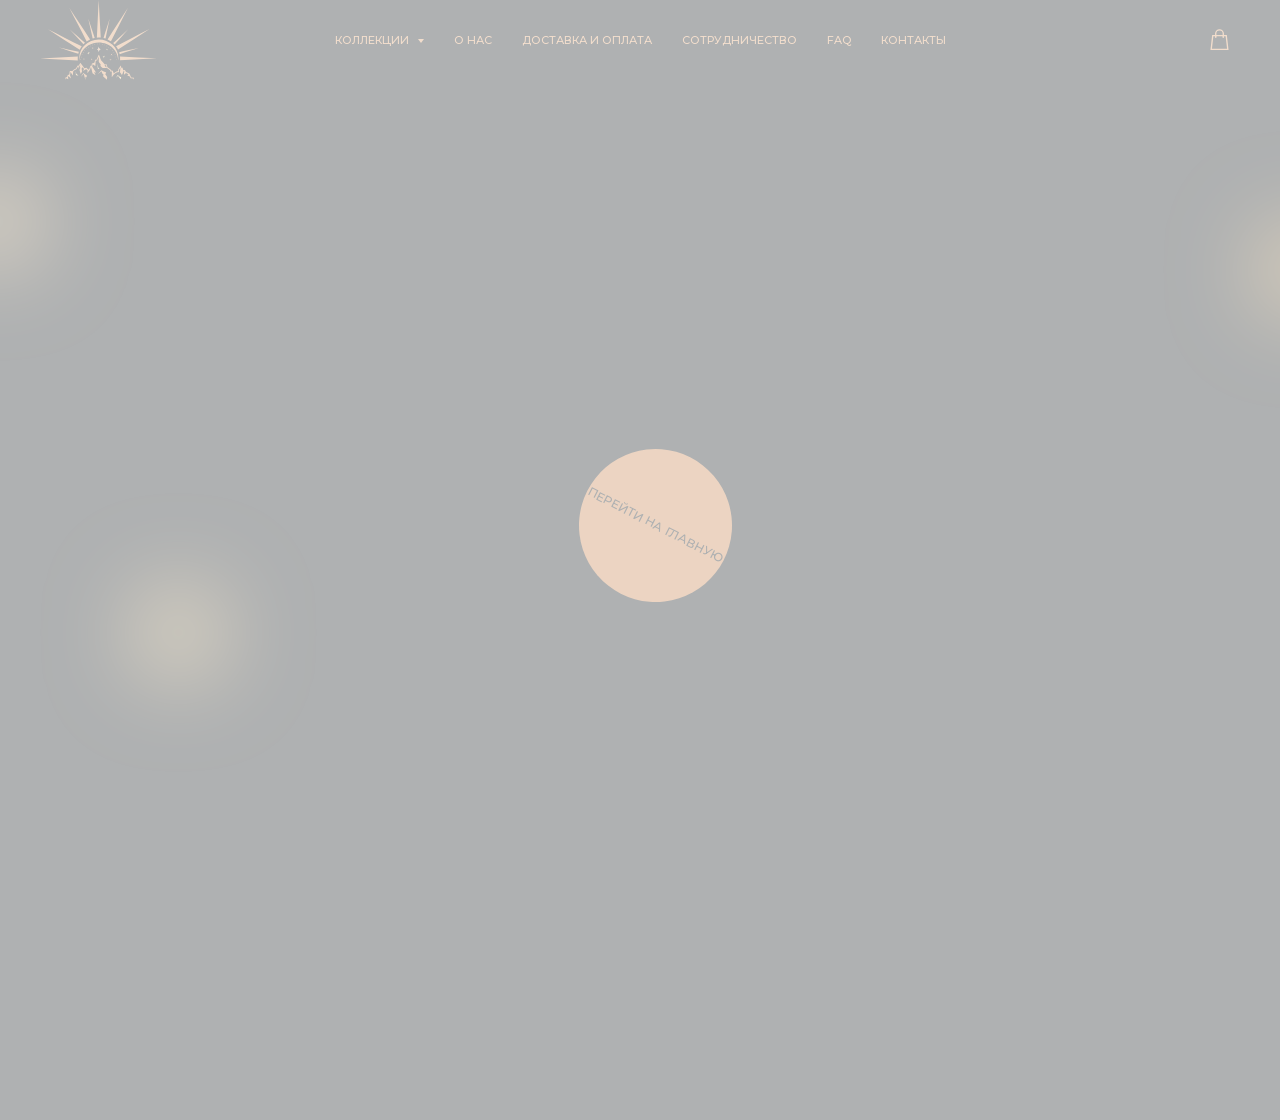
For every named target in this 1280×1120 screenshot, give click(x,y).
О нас (473, 40)
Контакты (913, 40)
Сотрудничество (739, 40)
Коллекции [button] (373, 40)
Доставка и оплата (587, 40)
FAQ (839, 40)
